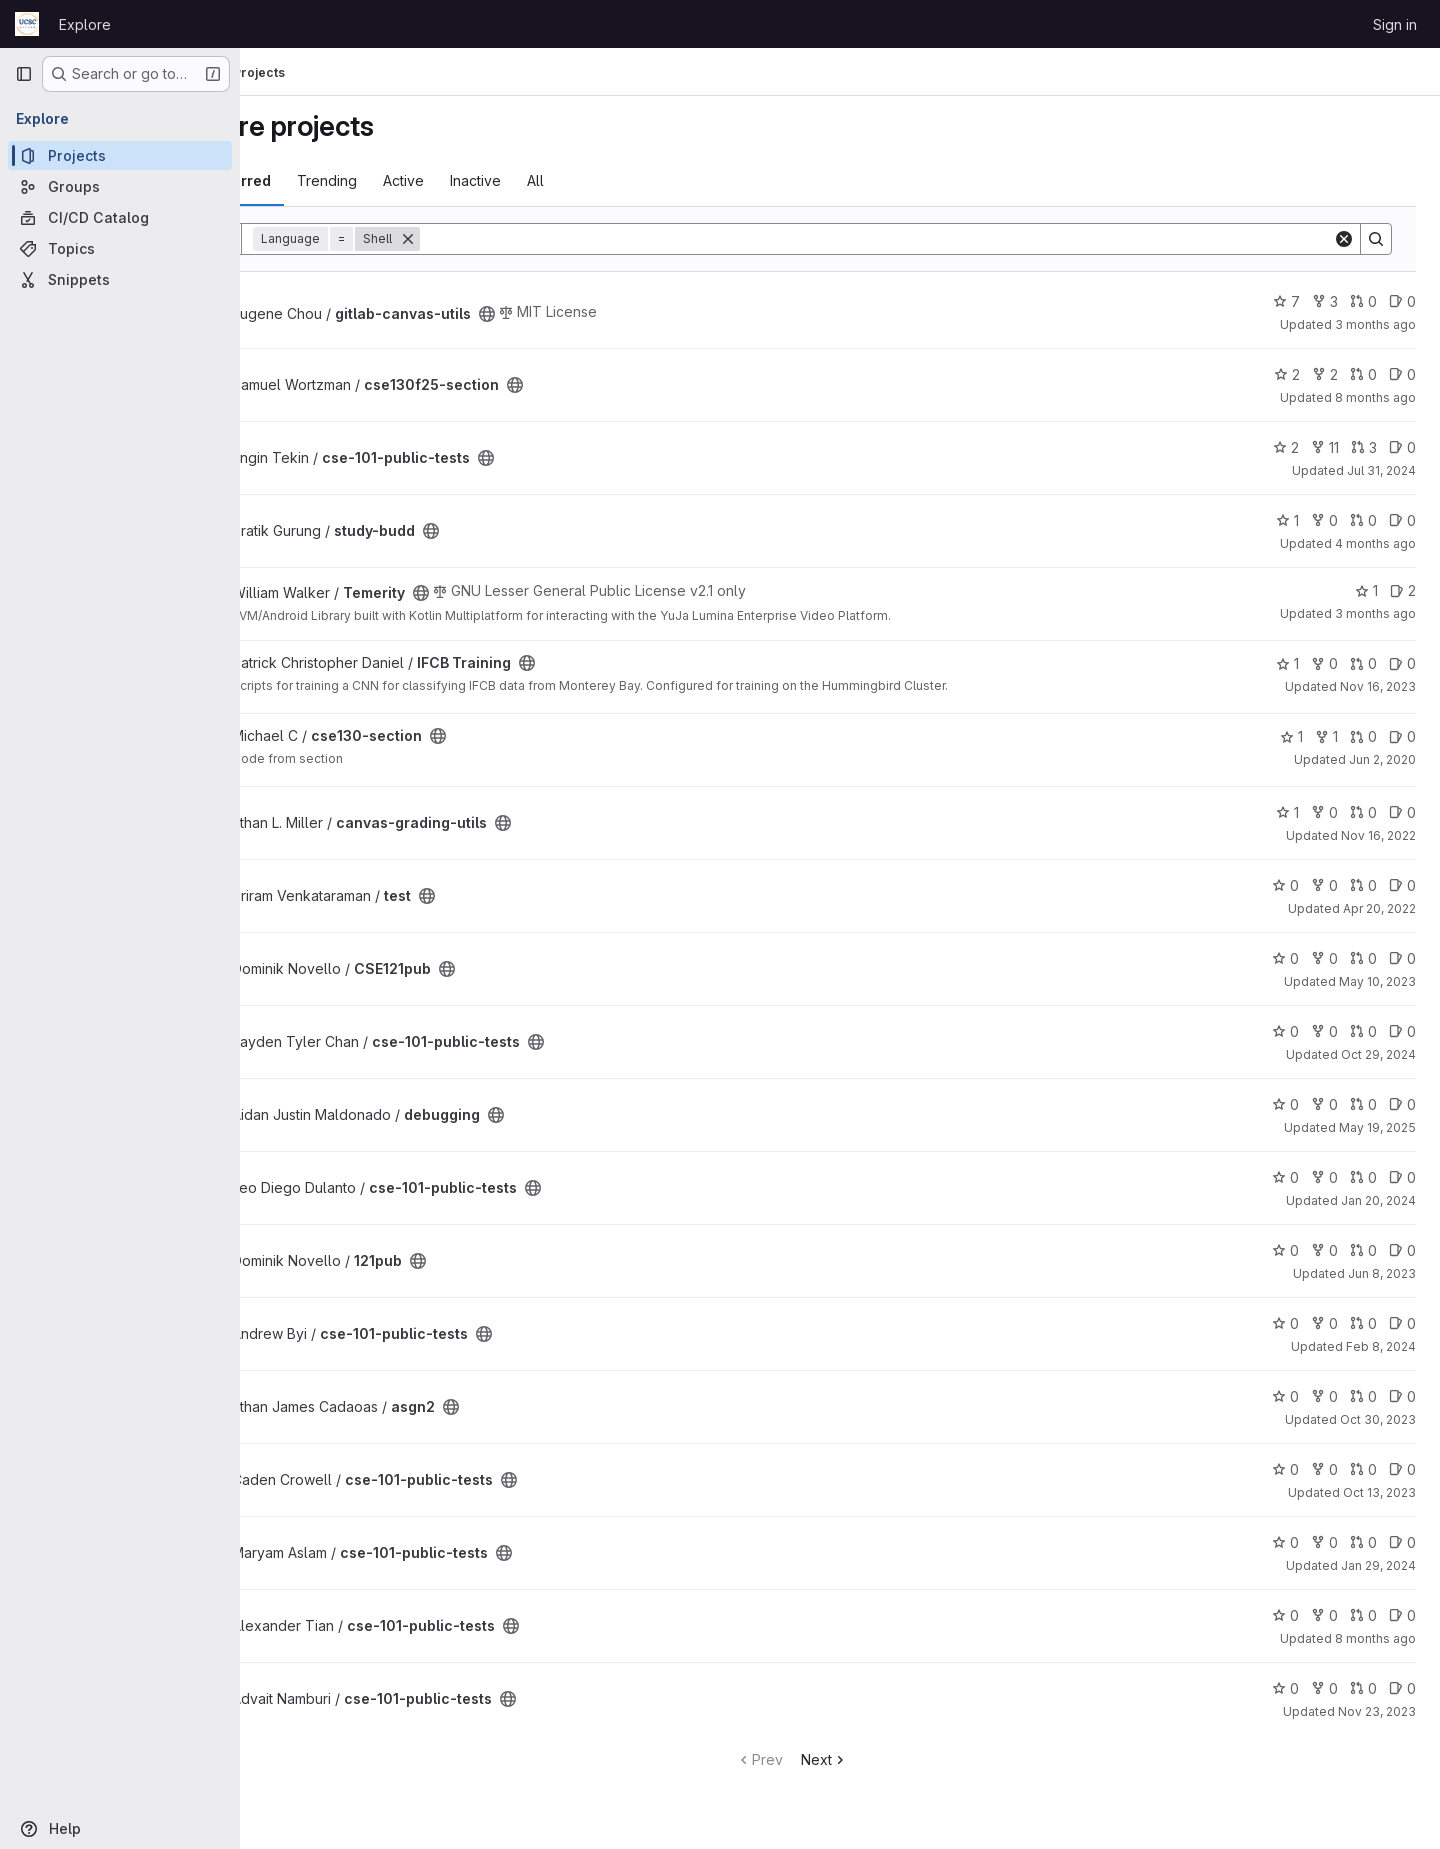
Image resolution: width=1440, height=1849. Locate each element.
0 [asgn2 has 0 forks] (1324, 1396)
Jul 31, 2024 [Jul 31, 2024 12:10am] (1381, 470)
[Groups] (120, 186)
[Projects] (120, 155)
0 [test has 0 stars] (1285, 885)
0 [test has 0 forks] (1324, 885)
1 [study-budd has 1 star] (1287, 520)
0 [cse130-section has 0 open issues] (1402, 736)
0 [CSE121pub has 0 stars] (1285, 958)
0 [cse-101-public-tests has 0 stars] (1285, 1031)
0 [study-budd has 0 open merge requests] (1363, 520)
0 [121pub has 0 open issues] (1402, 1250)
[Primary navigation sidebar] (24, 74)
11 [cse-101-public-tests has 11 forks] (1325, 447)
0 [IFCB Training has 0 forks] (1324, 663)
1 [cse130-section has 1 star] (1291, 736)
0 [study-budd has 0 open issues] (1402, 520)
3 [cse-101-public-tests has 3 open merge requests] (1364, 447)
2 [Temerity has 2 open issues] (1403, 590)
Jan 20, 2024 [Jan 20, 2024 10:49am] (1378, 1200)
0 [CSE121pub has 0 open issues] (1402, 958)
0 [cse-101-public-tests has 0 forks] (1324, 1031)
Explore (85, 24)
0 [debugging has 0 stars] (1285, 1104)
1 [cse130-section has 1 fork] (1326, 736)
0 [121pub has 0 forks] (1324, 1250)
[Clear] (1344, 239)
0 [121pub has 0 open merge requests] (1363, 1250)
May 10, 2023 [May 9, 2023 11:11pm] (1377, 981)
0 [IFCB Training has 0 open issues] (1402, 663)
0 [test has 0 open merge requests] (1363, 885)
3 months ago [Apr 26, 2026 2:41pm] (1375, 613)
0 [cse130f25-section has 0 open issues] (1402, 374)
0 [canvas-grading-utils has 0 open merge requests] (1363, 812)
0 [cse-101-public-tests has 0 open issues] (1402, 447)
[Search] (924, 239)
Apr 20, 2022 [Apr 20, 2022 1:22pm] (1379, 908)
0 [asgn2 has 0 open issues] (1402, 1396)
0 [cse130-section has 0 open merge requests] (1363, 736)
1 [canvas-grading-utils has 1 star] (1287, 812)
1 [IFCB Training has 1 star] (1287, 663)
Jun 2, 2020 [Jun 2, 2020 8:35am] (1382, 759)
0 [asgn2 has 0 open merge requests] (1363, 1396)
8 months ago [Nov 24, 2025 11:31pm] (1375, 1638)
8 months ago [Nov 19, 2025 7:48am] (1375, 397)
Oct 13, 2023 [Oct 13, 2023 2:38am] (1379, 1492)
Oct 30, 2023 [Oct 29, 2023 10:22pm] (1378, 1419)
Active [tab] (499, 180)
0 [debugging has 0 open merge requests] (1363, 1104)
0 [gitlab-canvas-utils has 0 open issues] (1402, 301)
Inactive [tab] (571, 180)
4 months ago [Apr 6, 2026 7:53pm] (1375, 543)
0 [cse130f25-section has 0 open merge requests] (1363, 374)
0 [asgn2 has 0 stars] (1285, 1396)
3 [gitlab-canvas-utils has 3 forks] (1325, 301)
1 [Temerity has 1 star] (1366, 590)
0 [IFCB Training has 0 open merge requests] (1363, 663)
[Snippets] (120, 279)
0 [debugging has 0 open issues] (1402, 1104)
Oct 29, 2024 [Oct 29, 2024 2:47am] (1378, 1054)
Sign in (1395, 24)
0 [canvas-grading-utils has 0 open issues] (1402, 812)
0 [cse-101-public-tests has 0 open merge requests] (1363, 1031)
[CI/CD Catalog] (120, 217)
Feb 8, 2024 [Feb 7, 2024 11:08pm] (1381, 1346)
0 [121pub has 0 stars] (1285, 1250)
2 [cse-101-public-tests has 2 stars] (1286, 447)
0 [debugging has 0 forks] (1324, 1104)
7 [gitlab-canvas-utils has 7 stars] (1286, 301)
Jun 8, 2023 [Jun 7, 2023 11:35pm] (1382, 1273)
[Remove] (504, 239)
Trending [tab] (423, 180)
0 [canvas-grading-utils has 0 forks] (1324, 812)
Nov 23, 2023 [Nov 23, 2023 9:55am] (1377, 1711)
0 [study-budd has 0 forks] (1324, 520)
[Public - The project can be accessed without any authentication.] (583, 314)
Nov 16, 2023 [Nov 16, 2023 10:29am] (1378, 686)
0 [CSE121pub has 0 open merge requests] (1363, 958)
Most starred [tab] (322, 180)
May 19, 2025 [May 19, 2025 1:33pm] (1377, 1127)
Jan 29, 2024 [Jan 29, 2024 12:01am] (1378, 1565)
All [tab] (631, 180)
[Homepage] (27, 24)
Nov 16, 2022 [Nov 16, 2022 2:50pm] (1378, 835)
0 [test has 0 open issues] (1402, 885)
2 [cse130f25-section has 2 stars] (1287, 374)
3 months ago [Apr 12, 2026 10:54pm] (1375, 324)
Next (872, 1759)
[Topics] (120, 248)
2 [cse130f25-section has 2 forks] (1325, 374)
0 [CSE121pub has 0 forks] (1324, 958)
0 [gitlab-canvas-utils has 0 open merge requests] (1363, 301)
